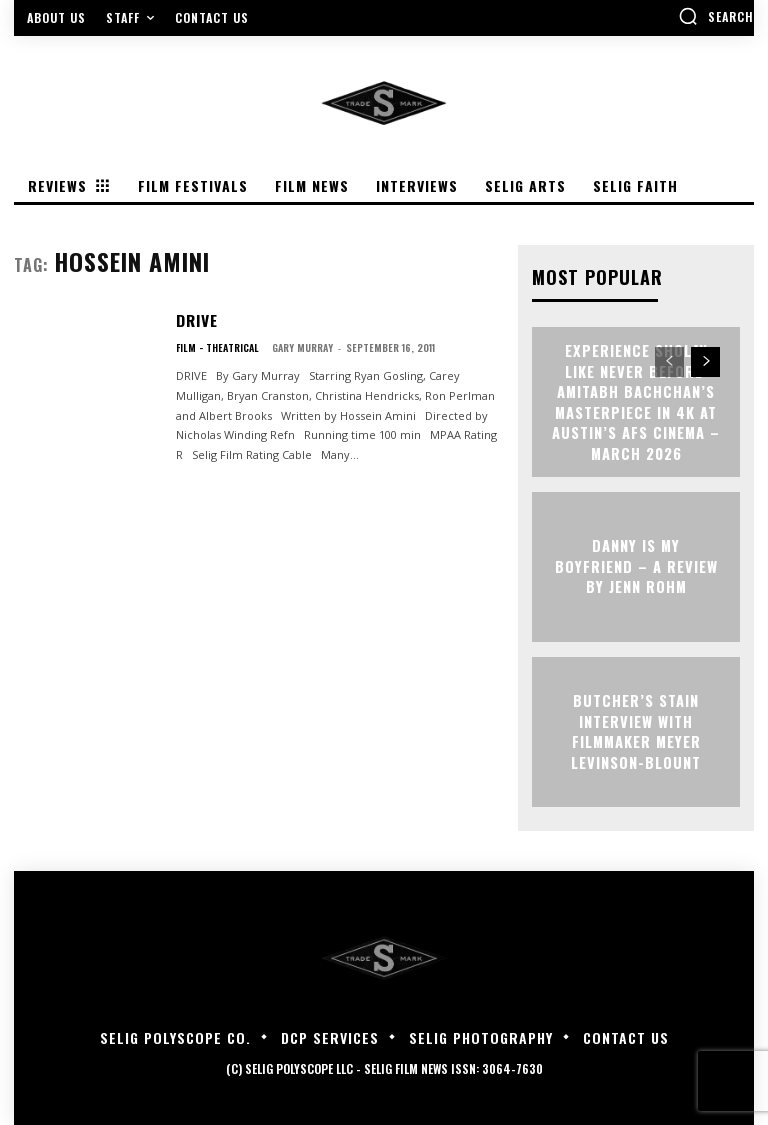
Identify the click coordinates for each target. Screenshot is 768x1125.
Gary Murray (302, 345)
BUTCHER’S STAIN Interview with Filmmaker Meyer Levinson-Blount (636, 732)
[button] (716, 16)
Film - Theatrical (217, 346)
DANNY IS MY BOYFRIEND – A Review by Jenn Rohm (636, 567)
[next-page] (705, 362)
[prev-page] (669, 362)
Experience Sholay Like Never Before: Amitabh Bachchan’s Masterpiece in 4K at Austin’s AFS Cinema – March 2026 (636, 402)
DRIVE (196, 318)
